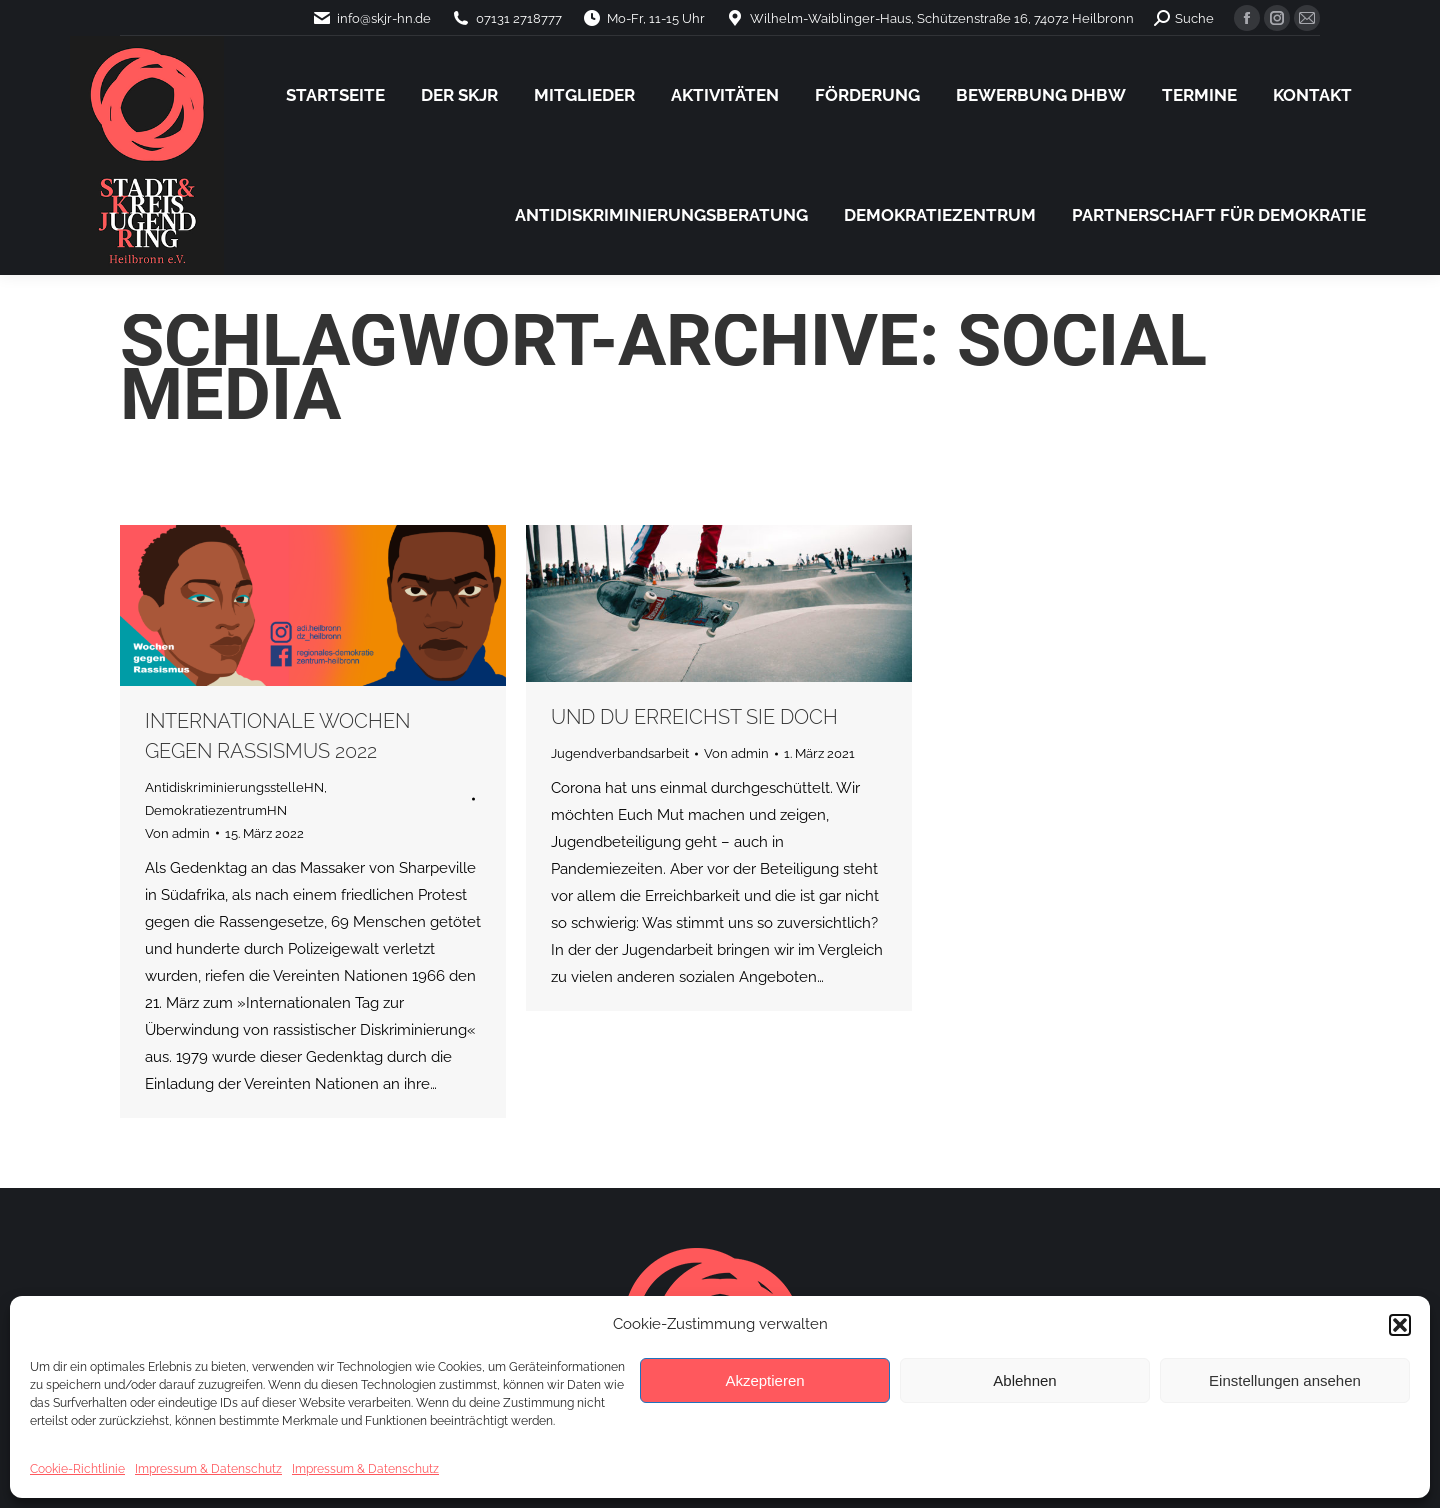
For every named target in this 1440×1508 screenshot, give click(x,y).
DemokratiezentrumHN (216, 810)
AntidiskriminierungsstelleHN (234, 787)
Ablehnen (1024, 1380)
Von (177, 833)
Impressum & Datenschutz (208, 1469)
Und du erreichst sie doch (694, 717)
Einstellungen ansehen (1285, 1380)
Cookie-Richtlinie (77, 1469)
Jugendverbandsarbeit (620, 753)
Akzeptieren (764, 1380)
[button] (1400, 1325)
